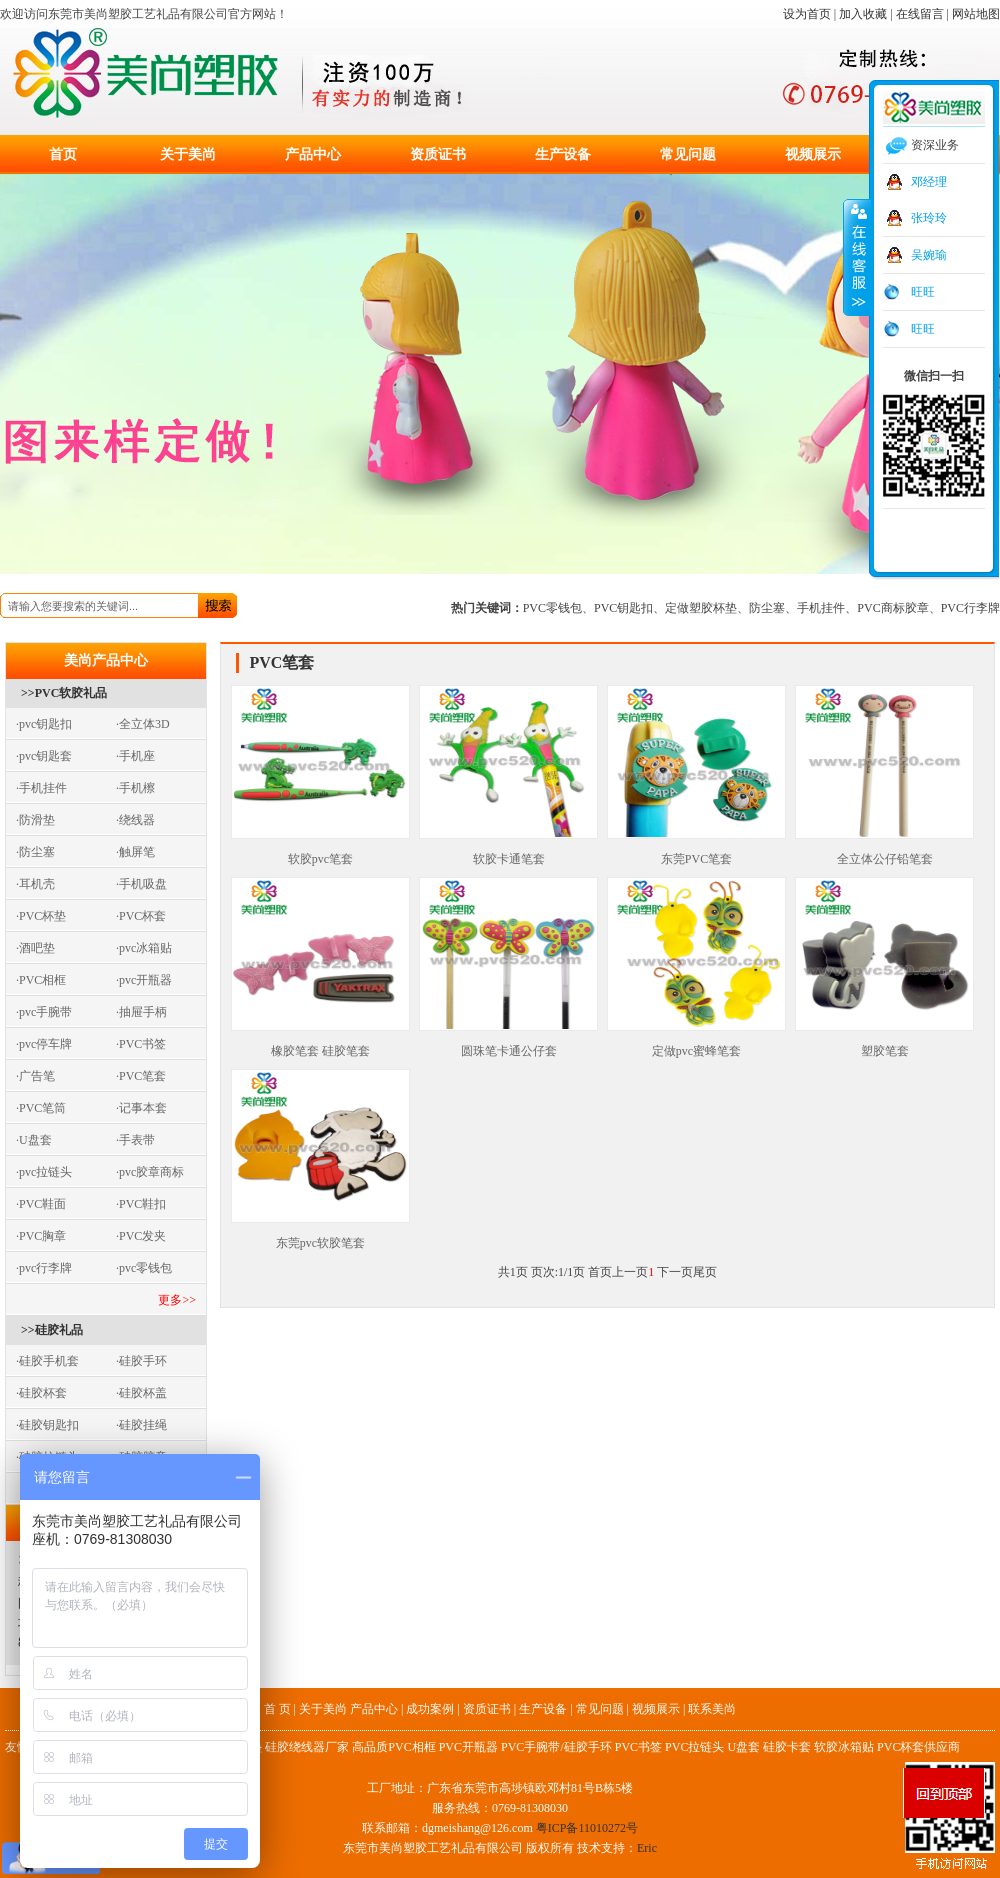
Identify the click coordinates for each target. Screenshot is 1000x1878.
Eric (647, 1848)
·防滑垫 (35, 820)
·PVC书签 (141, 1044)
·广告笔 (35, 1076)
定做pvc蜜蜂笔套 (696, 1044)
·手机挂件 (41, 788)
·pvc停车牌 (44, 1044)
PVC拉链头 (694, 1747)
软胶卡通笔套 (508, 852)
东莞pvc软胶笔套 (320, 1236)
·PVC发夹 (141, 1236)
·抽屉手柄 (141, 1012)
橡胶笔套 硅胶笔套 (320, 1044)
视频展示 (813, 154)
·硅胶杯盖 (141, 1393)
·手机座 (135, 756)
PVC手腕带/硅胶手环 (556, 1747)
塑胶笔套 (884, 1044)
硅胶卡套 (787, 1747)
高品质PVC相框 (393, 1747)
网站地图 (976, 14)
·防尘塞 (35, 852)
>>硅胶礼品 (52, 1330)
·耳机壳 (35, 884)
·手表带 (135, 1140)
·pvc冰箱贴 (144, 948)
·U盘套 (34, 1140)
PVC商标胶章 (892, 608)
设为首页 (807, 14)
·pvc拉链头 (44, 1172)
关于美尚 (188, 154)
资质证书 (438, 154)
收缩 (857, 257)
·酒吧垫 (35, 948)
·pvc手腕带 (44, 1012)
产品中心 (313, 154)
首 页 (277, 1709)
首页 (63, 154)
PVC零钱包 (552, 608)
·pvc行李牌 (44, 1268)
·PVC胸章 (41, 1236)
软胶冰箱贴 (844, 1747)
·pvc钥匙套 (44, 756)
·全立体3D (143, 724)
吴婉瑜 (929, 255)
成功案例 (430, 1709)
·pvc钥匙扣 (44, 724)
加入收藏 (863, 14)
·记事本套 (141, 1108)
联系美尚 (712, 1709)
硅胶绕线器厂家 (307, 1747)
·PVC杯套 (141, 916)
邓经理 (929, 182)
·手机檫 (135, 788)
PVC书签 (638, 1747)
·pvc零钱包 (144, 1268)
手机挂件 (821, 608)
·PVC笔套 (141, 1076)
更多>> (177, 1300)
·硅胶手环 (141, 1361)
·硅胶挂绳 (141, 1425)
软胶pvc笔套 (320, 852)
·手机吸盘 (141, 884)
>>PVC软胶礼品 (64, 693)
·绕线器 (135, 820)
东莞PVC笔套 (696, 852)
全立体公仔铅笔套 (884, 852)
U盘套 (743, 1747)
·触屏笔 (135, 852)
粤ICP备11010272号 (587, 1828)
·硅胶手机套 (47, 1361)
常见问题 (688, 154)
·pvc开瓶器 (144, 980)
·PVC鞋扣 (141, 1204)
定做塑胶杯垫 (701, 608)
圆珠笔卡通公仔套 (508, 1044)
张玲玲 (929, 218)
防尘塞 (767, 608)
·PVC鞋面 (41, 1204)
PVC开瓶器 (468, 1747)
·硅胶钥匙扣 (47, 1425)
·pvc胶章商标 (150, 1172)
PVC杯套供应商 (918, 1747)
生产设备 (563, 154)
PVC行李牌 (970, 608)
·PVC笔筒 (41, 1108)
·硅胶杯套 (41, 1393)
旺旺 (923, 292)
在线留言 (920, 14)
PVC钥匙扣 (623, 608)
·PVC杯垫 (41, 916)
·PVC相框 (41, 980)
